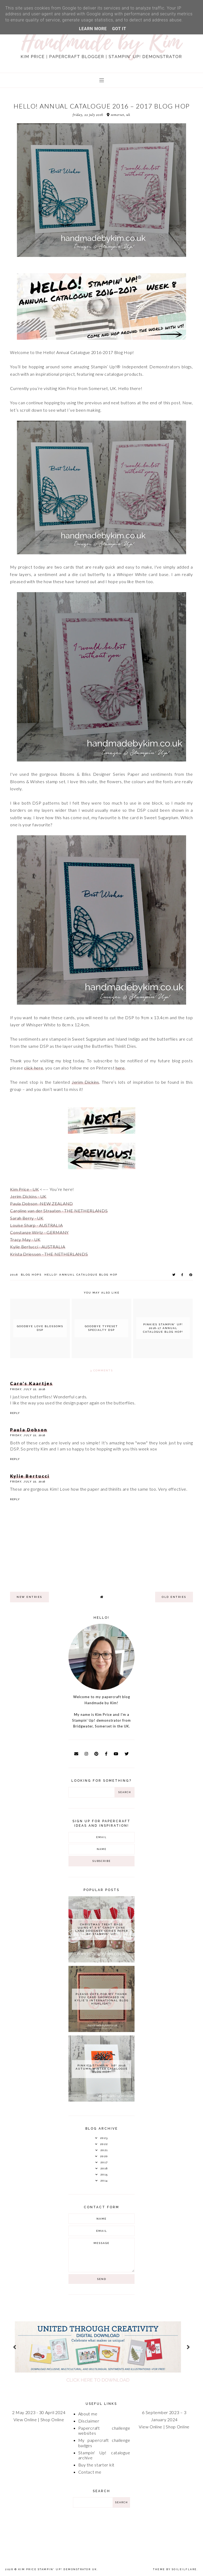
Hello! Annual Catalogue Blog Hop (81, 1274)
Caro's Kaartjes (31, 1383)
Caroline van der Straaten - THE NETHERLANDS (59, 1210)
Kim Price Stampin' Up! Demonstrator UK (57, 2569)
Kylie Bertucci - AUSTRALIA (37, 1246)
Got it (119, 28)
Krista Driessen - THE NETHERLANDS (49, 1254)
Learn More (93, 28)
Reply (15, 1413)
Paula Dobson (28, 1429)
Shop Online (52, 2419)
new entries (29, 1596)
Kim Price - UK (24, 1189)
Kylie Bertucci (29, 1476)
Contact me (90, 2471)
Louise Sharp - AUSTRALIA (36, 1225)
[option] (101, 2346)
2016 (14, 1274)
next (188, 2346)
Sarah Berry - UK (26, 1218)
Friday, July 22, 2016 (27, 1389)
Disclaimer (88, 2420)
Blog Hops (31, 1274)
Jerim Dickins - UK (28, 1196)
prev (14, 2346)
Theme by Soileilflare (175, 2569)
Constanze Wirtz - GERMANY (39, 1232)
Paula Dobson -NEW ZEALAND (41, 1203)
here (120, 1067)
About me (88, 2413)
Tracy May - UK (25, 1239)
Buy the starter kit (96, 2464)
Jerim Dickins (85, 1082)
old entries (174, 1596)
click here (33, 1067)
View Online (25, 2419)
